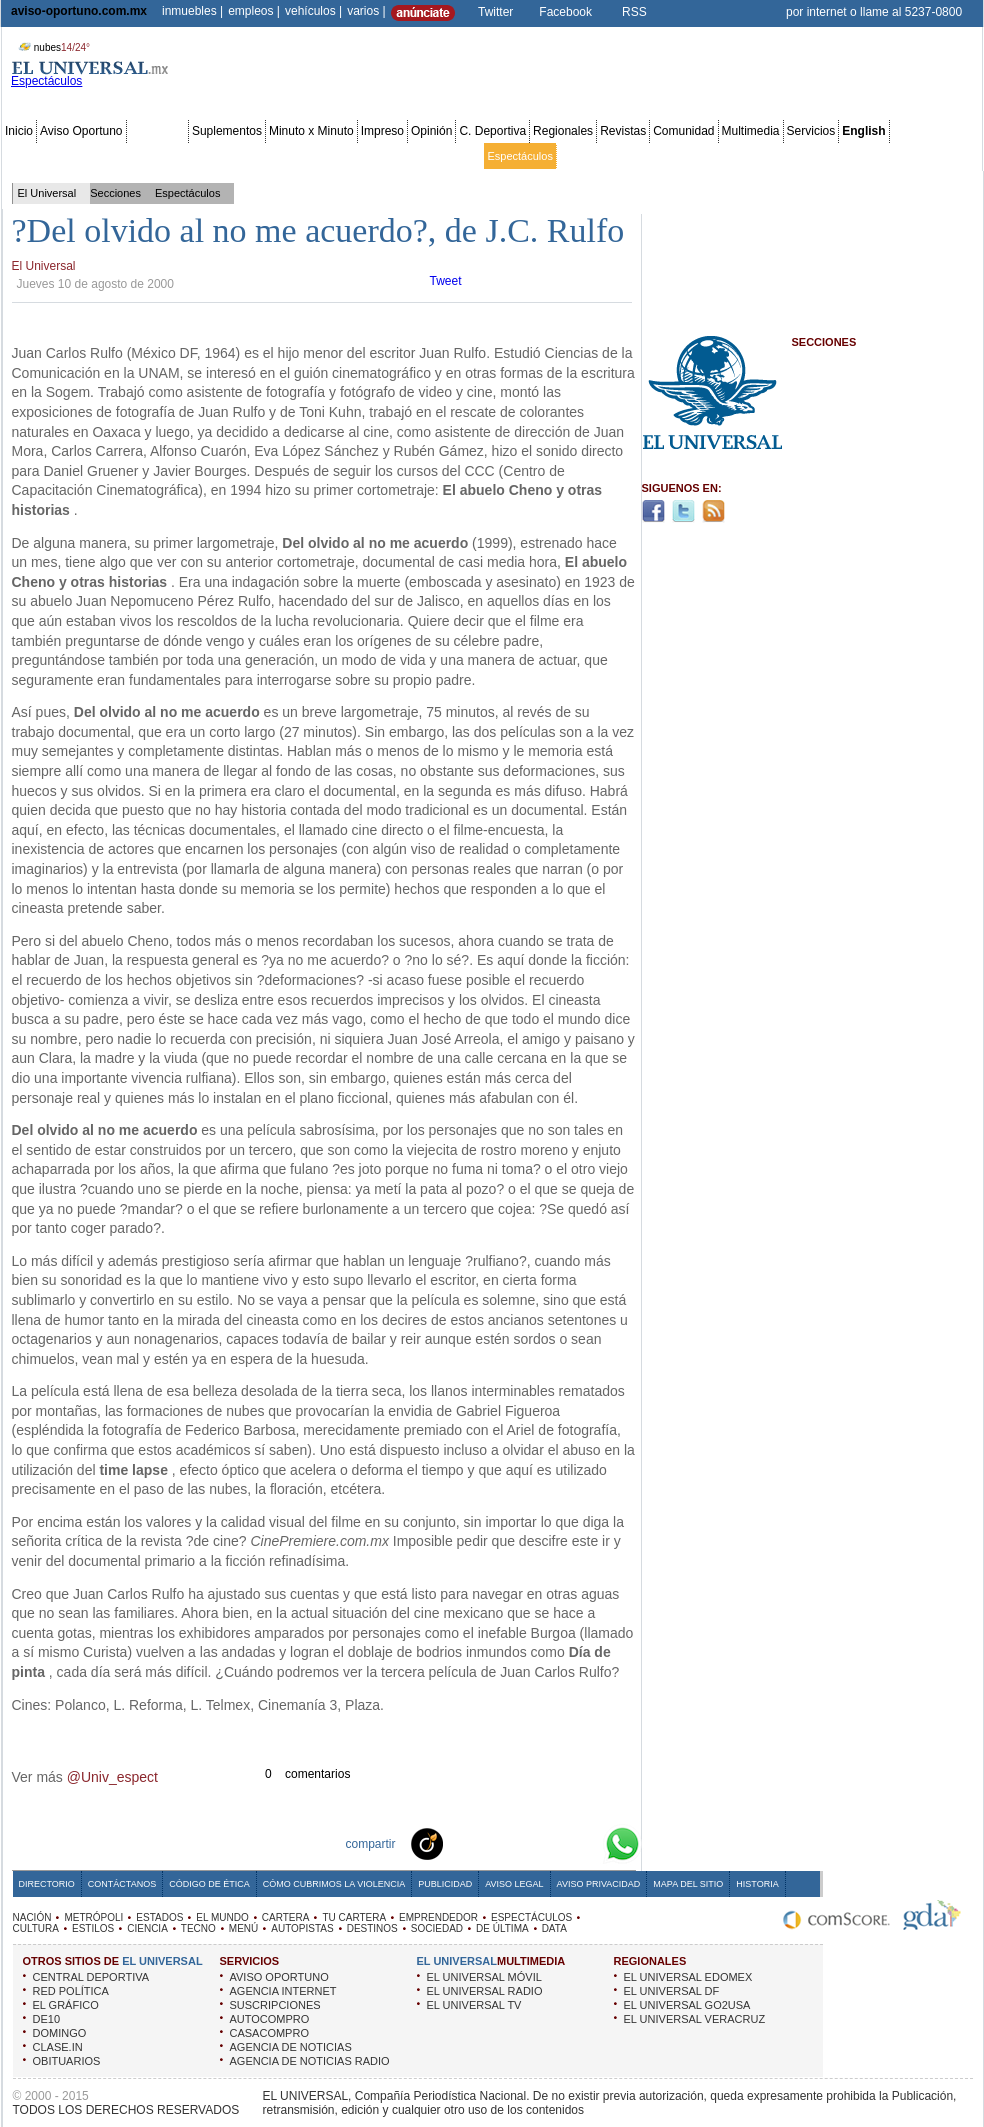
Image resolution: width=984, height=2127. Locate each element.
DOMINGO (60, 2033)
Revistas (623, 131)
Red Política (176, 156)
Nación (23, 156)
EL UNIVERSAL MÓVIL (484, 1977)
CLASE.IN (58, 2047)
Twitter (495, 12)
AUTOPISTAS (302, 1928)
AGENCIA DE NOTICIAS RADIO (310, 2061)
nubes (52, 47)
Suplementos (227, 131)
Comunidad (683, 131)
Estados (233, 156)
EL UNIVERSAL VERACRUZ (695, 2019)
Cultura (577, 156)
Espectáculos (519, 156)
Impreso (382, 131)
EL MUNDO (222, 1917)
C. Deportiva (492, 131)
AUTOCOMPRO (270, 2019)
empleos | (254, 11)
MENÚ (243, 1928)
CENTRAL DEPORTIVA (91, 1977)
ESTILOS (93, 1928)
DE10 (47, 2019)
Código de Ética (209, 1884)
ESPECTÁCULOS (531, 1917)
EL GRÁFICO (66, 2005)
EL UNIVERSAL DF (672, 1991)
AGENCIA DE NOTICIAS (291, 2047)
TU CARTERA (354, 1917)
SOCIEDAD (437, 1928)
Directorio (47, 1884)
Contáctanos (122, 1884)
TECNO (198, 1928)
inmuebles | (192, 11)
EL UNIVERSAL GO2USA (687, 2005)
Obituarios (841, 156)
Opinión (431, 131)
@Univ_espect (112, 1777)
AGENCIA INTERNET (283, 1991)
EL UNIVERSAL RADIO (485, 1991)
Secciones (157, 131)
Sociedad (786, 156)
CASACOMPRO (269, 2033)
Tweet (446, 281)
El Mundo (283, 156)
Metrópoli (69, 156)
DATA (554, 1928)
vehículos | (313, 11)
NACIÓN (32, 1917)
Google (586, 1843)
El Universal (47, 193)
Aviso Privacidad (599, 1884)
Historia (757, 1884)
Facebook (565, 12)
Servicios (811, 131)
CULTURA (36, 1928)
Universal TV (724, 156)
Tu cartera (382, 156)
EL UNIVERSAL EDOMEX (688, 1977)
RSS (634, 12)
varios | (366, 11)
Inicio (19, 131)
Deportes (664, 156)
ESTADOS (159, 1917)
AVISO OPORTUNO (279, 1977)
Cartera (331, 156)
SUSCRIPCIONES (275, 2005)
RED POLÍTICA (71, 1991)
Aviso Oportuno (81, 131)
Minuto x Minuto (311, 131)
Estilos (618, 156)
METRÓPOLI (93, 1917)
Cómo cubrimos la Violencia (334, 1884)
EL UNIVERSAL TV (474, 2005)
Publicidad (898, 156)
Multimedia (751, 131)
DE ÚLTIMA (502, 1928)
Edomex (120, 156)
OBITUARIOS (67, 2061)
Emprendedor (447, 156)
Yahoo (554, 1843)
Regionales (563, 131)
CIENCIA (147, 1928)
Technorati (458, 1843)
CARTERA (286, 1917)
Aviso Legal (514, 1884)
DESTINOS (372, 1928)
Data (942, 156)
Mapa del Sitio (688, 1884)
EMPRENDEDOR (438, 1917)
